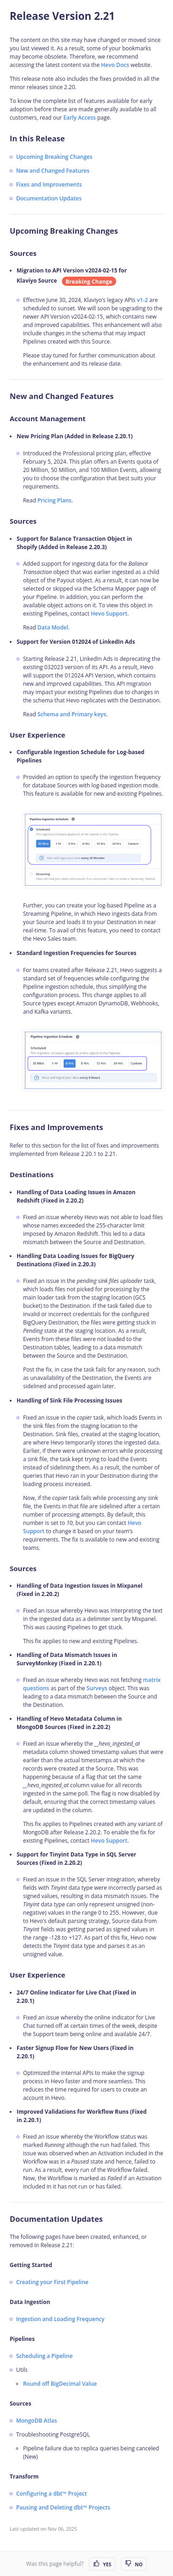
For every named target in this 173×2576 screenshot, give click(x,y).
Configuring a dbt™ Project (51, 2493)
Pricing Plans (54, 500)
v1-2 (142, 300)
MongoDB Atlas (36, 2421)
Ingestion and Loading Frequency (60, 2319)
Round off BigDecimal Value (60, 2384)
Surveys (96, 1688)
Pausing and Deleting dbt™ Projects (63, 2507)
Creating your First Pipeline (52, 2282)
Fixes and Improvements (49, 184)
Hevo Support (109, 613)
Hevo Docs (115, 65)
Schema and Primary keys (71, 714)
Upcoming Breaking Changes (54, 157)
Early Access (79, 117)
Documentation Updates (49, 198)
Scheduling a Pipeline (44, 2356)
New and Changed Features (52, 171)
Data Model (52, 627)
